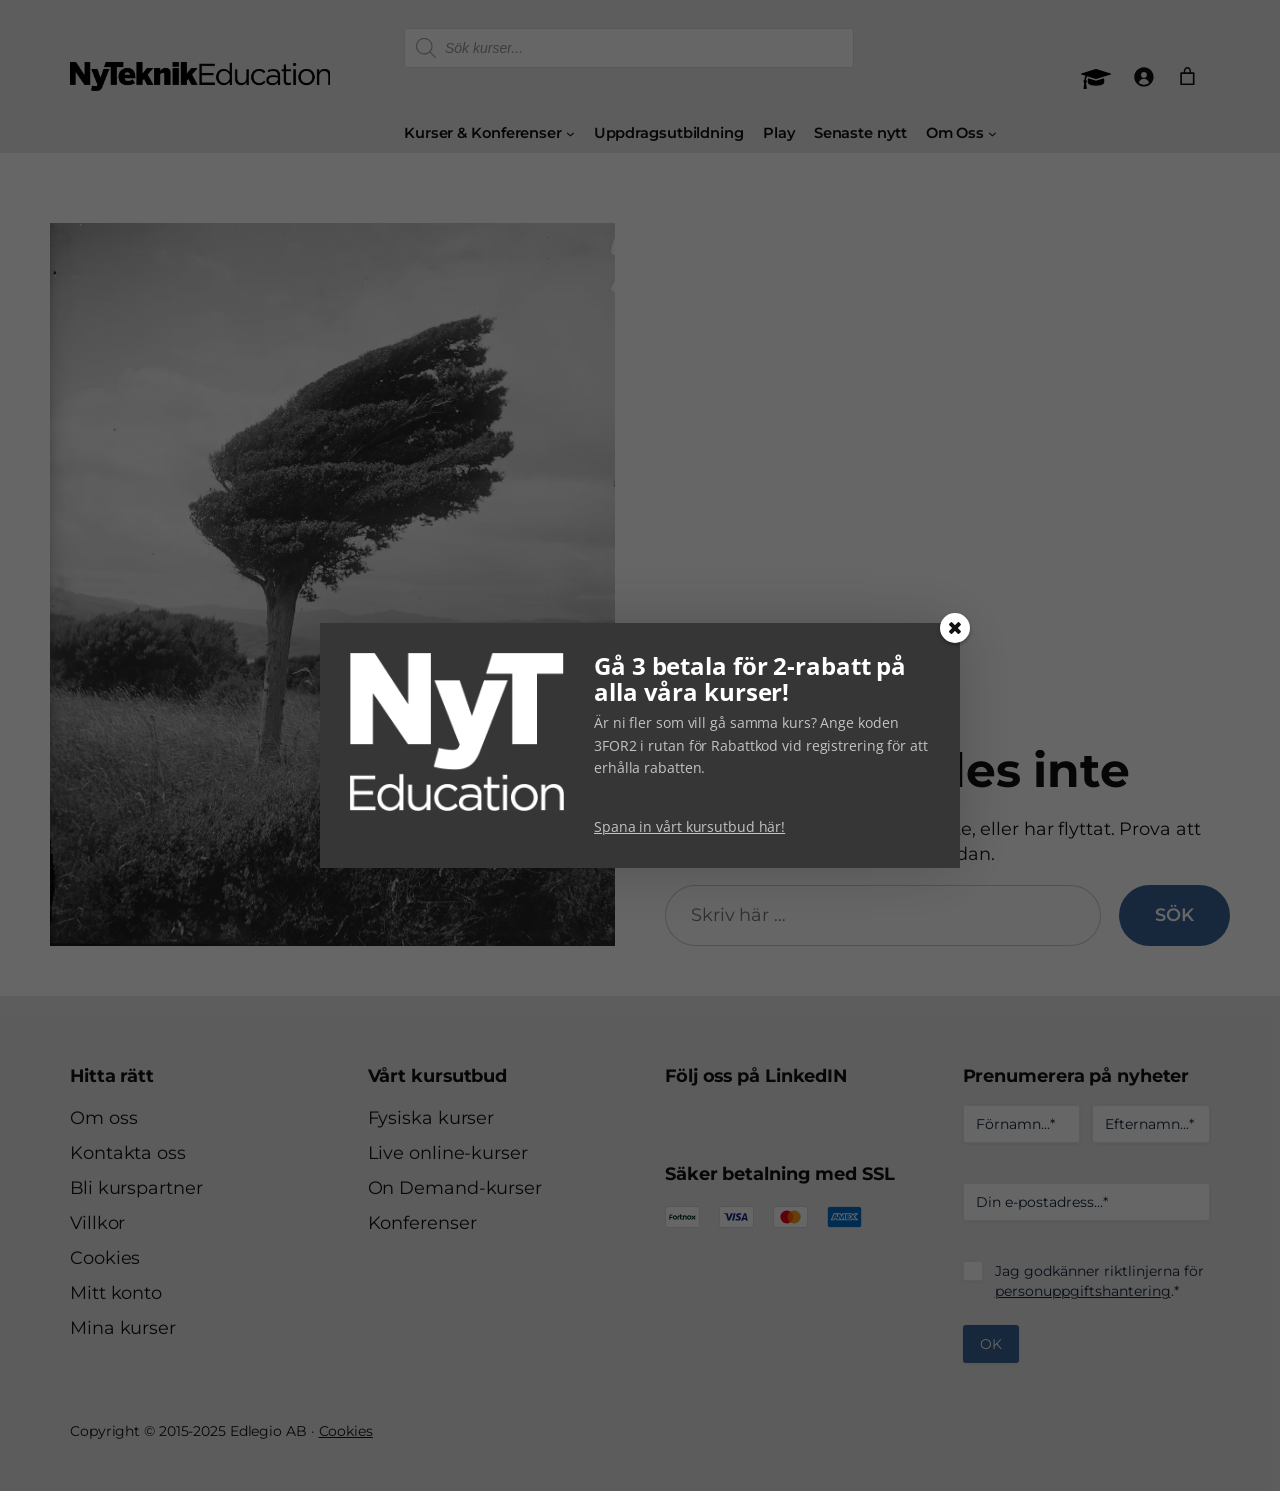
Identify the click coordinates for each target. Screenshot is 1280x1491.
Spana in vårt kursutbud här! (689, 826)
